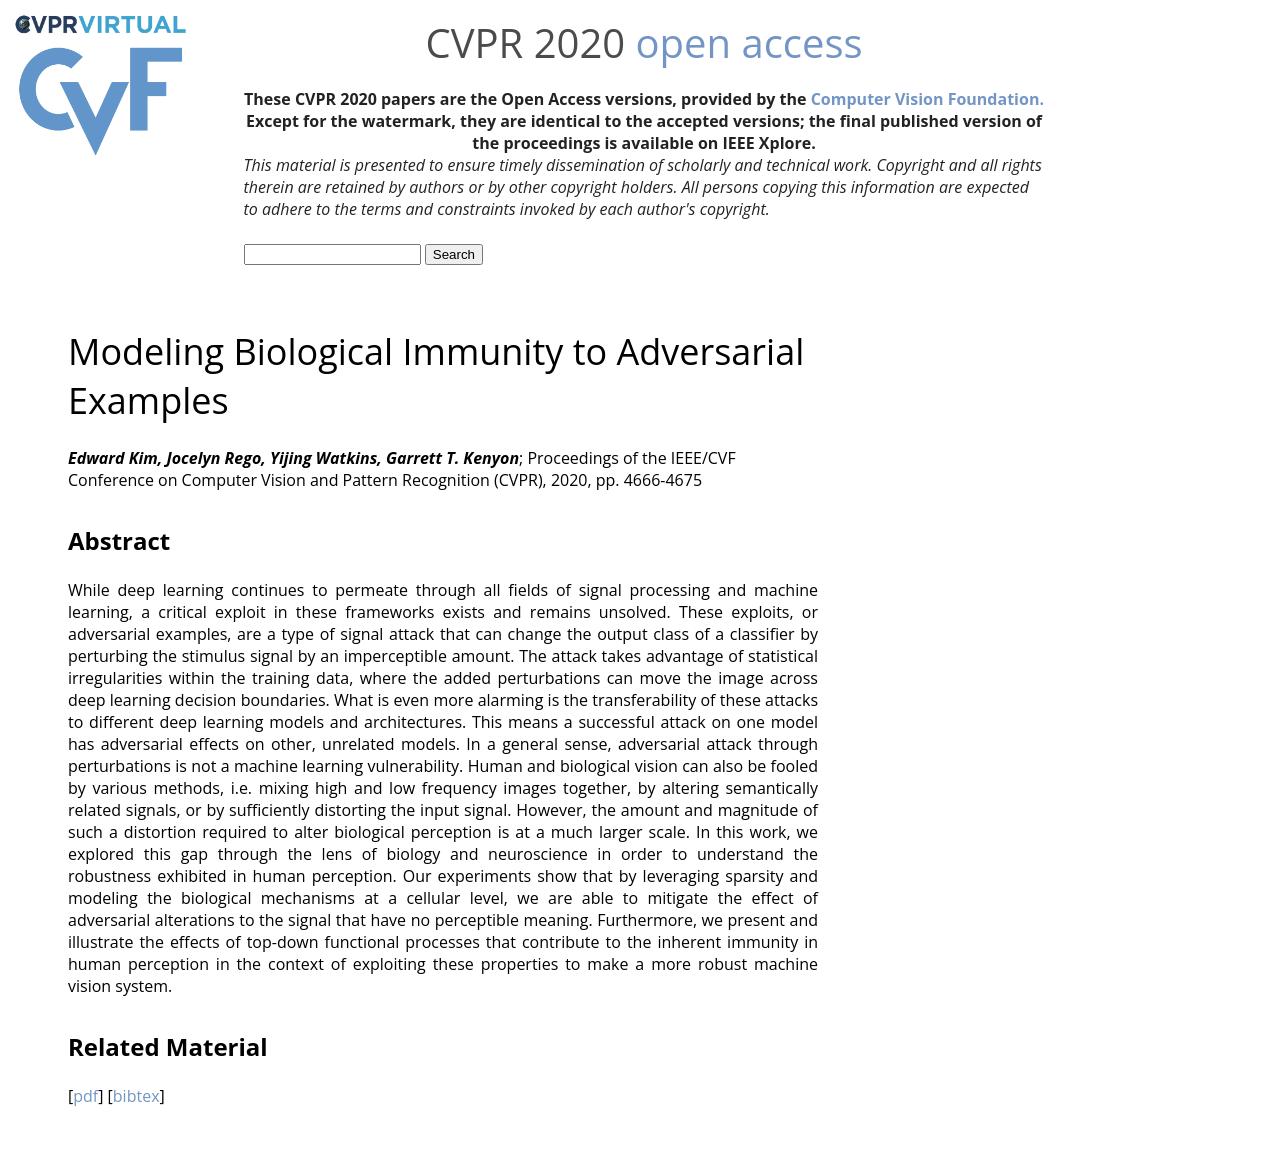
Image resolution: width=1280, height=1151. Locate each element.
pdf (85, 1096)
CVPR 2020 (525, 42)
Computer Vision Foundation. (927, 99)
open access (749, 42)
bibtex (136, 1096)
